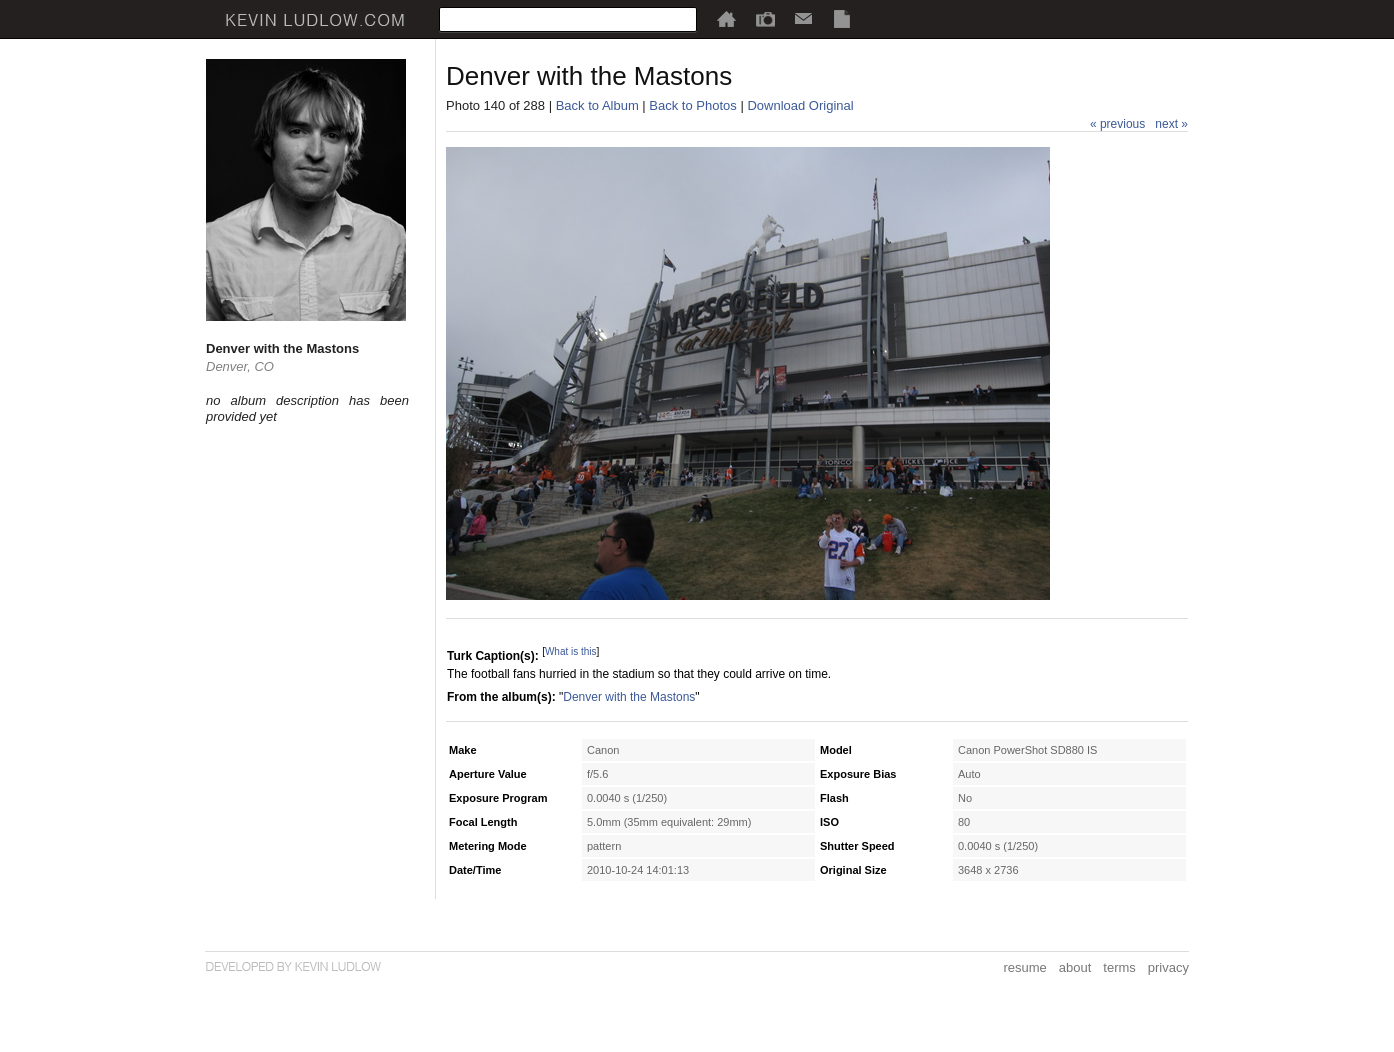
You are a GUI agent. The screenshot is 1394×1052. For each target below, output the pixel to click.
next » (1171, 124)
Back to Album (597, 105)
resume (1024, 967)
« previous (1117, 124)
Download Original (800, 105)
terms (1119, 967)
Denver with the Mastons (629, 697)
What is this (571, 651)
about (1075, 967)
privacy (1168, 967)
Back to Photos (692, 105)
